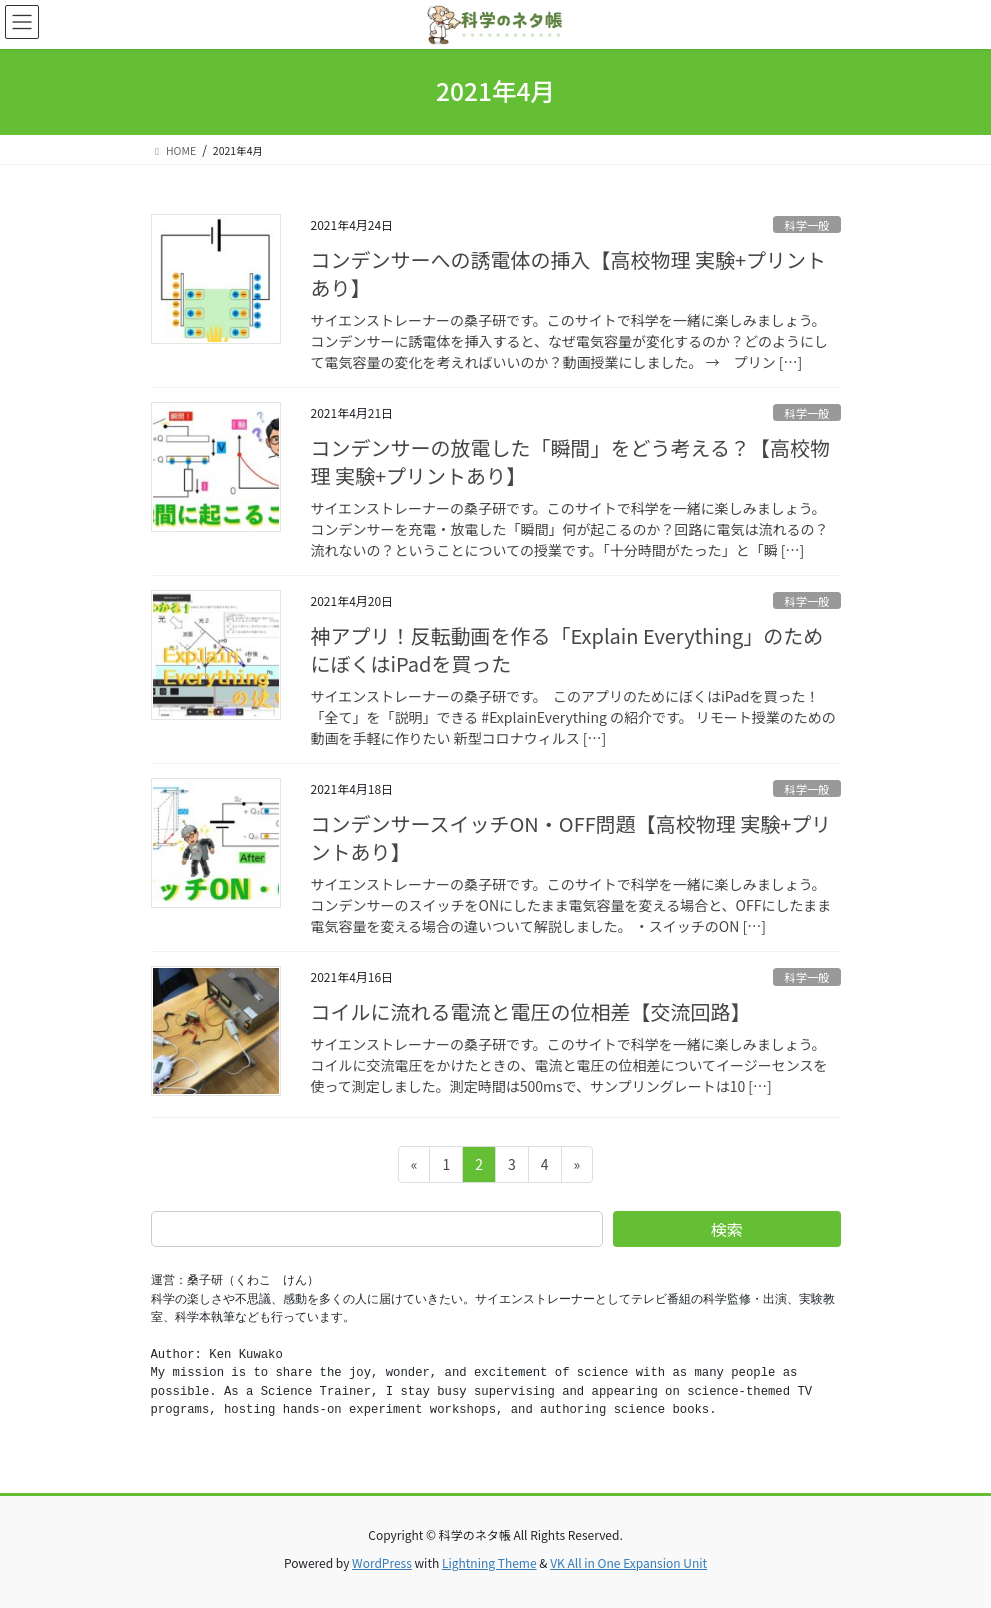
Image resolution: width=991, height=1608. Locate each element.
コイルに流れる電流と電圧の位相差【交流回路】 (531, 1011)
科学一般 (807, 225)
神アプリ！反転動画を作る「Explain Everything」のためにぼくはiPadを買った (567, 649)
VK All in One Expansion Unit (628, 1562)
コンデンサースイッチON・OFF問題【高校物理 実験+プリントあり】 (571, 837)
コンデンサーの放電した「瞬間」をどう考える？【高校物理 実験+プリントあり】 (570, 461)
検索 (727, 1229)
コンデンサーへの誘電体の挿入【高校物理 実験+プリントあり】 (569, 273)
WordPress (382, 1562)
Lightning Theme (489, 1562)
